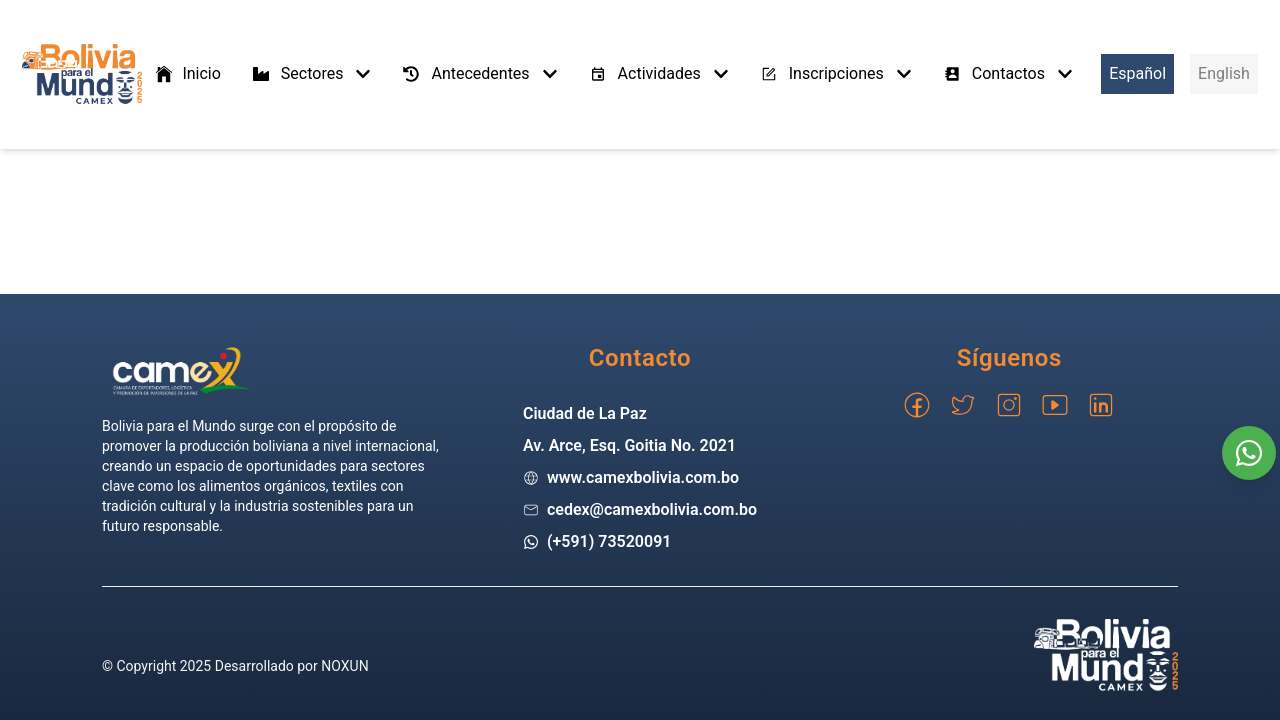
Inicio (187, 74)
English (1224, 73)
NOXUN (344, 666)
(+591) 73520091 (609, 541)
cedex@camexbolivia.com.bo (652, 509)
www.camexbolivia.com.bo (643, 477)
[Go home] (182, 371)
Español (1137, 73)
